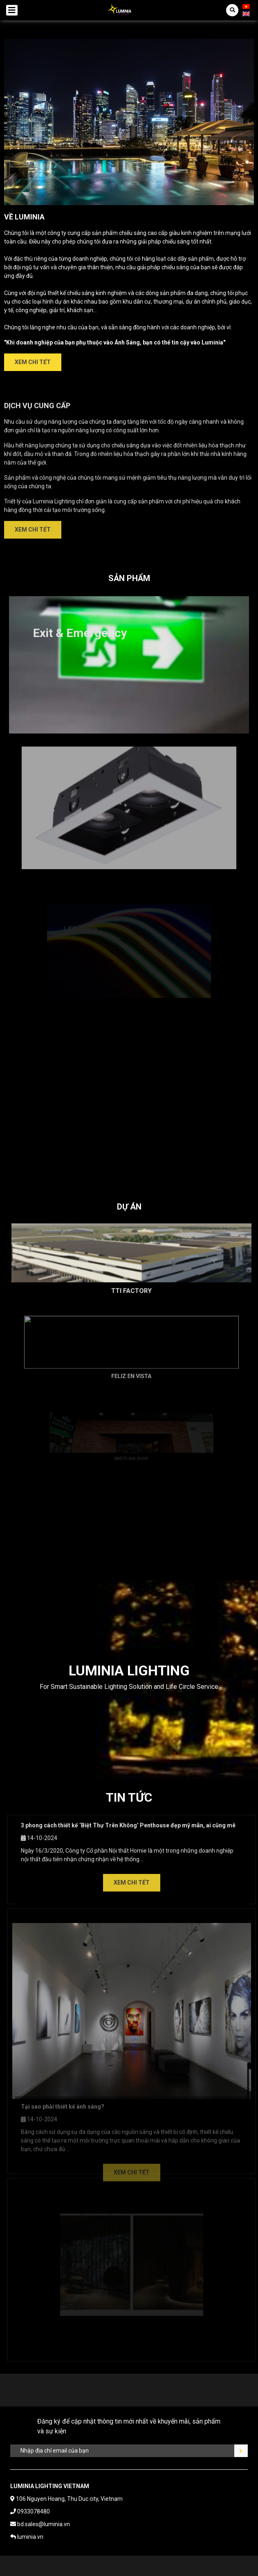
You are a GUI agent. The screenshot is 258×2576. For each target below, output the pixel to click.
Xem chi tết (33, 362)
